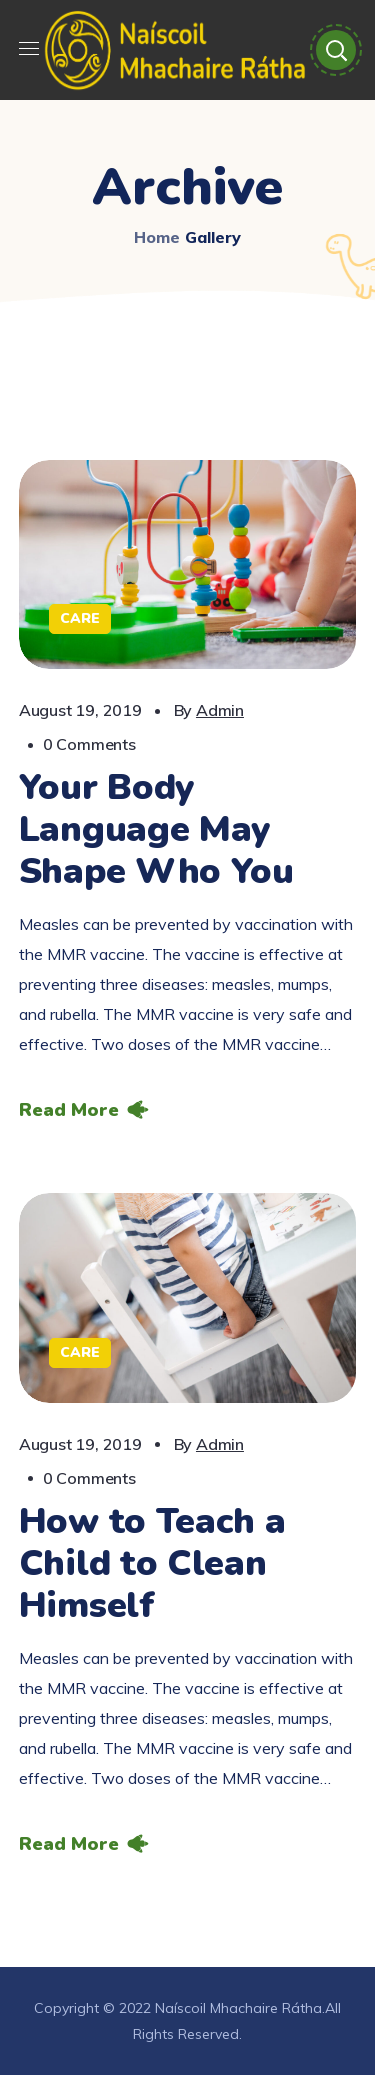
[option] (188, 564)
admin (220, 710)
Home (157, 237)
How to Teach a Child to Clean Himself (152, 1563)
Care (80, 618)
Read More (69, 1110)
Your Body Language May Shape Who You (156, 829)
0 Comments (89, 744)
